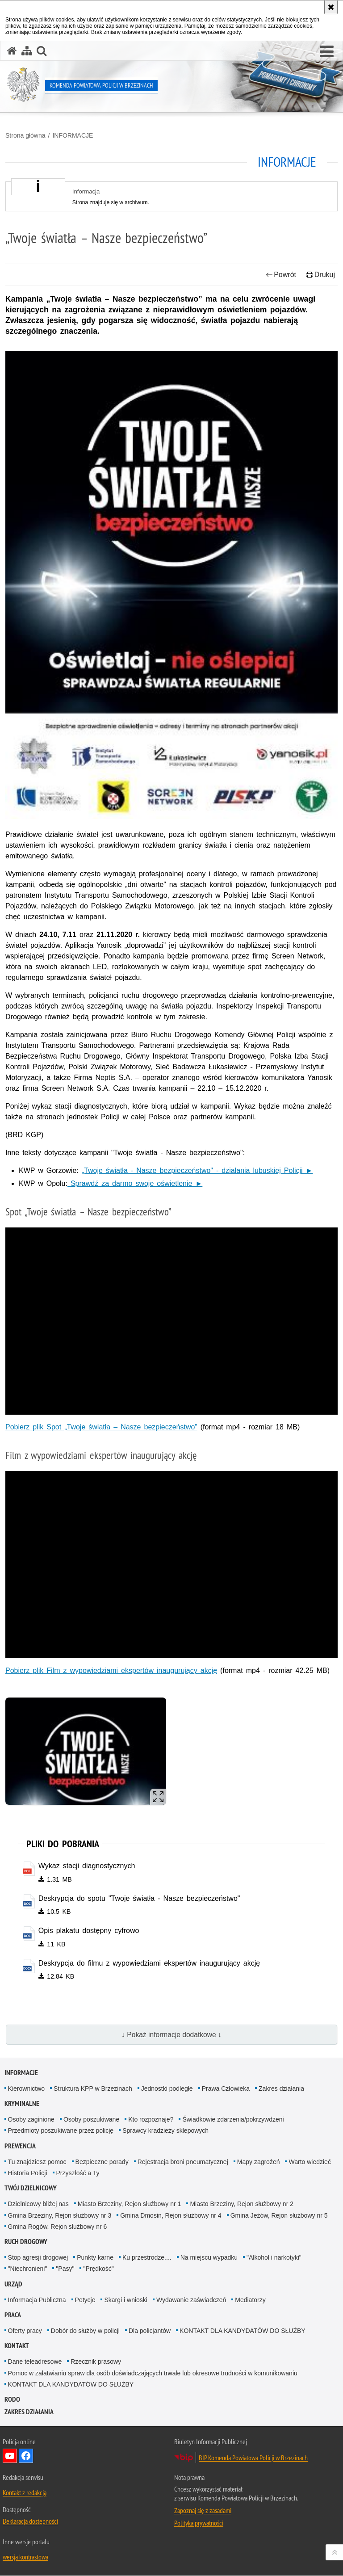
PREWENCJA (20, 2146)
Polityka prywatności (198, 2523)
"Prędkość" (98, 2269)
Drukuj (320, 274)
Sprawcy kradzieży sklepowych (165, 2131)
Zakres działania (281, 2089)
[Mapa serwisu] (26, 50)
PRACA (12, 2315)
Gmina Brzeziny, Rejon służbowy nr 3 (60, 2215)
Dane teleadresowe (35, 2362)
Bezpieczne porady (102, 2162)
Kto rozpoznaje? (150, 2120)
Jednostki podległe (167, 2089)
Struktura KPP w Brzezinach (93, 2089)
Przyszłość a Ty (78, 2173)
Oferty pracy (25, 2331)
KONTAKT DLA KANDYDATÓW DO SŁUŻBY (242, 2331)
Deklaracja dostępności (30, 2521)
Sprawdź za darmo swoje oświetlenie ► (134, 1183)
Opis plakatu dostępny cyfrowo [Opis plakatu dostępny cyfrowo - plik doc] (88, 1931)
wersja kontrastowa (25, 2557)
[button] (327, 51)
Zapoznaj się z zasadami (202, 2510)
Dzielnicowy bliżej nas (38, 2204)
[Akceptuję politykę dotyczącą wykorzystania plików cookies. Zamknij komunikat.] (331, 7)
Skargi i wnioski (125, 2300)
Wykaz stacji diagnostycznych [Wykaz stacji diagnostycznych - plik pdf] (86, 1866)
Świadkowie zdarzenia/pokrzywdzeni (233, 2120)
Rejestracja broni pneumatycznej (183, 2162)
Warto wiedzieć (309, 2162)
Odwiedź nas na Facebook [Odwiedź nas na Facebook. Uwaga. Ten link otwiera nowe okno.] (26, 2456)
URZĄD (13, 2284)
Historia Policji (27, 2173)
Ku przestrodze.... (147, 2258)
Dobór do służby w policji (85, 2331)
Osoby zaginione (31, 2120)
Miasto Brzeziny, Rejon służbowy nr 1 (129, 2204)
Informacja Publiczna (37, 2300)
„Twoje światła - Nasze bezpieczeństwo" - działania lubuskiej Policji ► (197, 1170)
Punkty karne (95, 2258)
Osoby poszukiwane (91, 2120)
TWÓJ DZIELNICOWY (30, 2189)
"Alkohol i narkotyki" (274, 2258)
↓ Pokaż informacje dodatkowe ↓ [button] (171, 2035)
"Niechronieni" (27, 2269)
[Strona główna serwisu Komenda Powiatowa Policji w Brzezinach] (12, 50)
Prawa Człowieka (226, 2089)
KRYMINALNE (21, 2104)
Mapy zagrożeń (258, 2162)
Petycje (85, 2300)
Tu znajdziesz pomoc (37, 2162)
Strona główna (25, 135)
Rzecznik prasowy (96, 2362)
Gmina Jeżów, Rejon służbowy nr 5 (279, 2215)
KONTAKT (16, 2346)
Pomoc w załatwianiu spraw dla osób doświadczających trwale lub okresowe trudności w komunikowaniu (152, 2373)
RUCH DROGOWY (25, 2242)
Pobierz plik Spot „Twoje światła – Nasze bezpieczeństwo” (101, 1427)
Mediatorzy (250, 2300)
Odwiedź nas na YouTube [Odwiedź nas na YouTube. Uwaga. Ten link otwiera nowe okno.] (10, 2456)
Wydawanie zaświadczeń (191, 2300)
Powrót (281, 274)
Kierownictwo (26, 2089)
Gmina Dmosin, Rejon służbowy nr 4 (170, 2215)
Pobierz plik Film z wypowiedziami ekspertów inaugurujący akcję (111, 1670)
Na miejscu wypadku (209, 2258)
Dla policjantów (150, 2331)
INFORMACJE (72, 135)
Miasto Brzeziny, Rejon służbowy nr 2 (241, 2204)
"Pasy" (65, 2269)
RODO (12, 2400)
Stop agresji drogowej (38, 2258)
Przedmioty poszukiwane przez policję (61, 2131)
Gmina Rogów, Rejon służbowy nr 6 (57, 2227)
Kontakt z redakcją (24, 2492)
